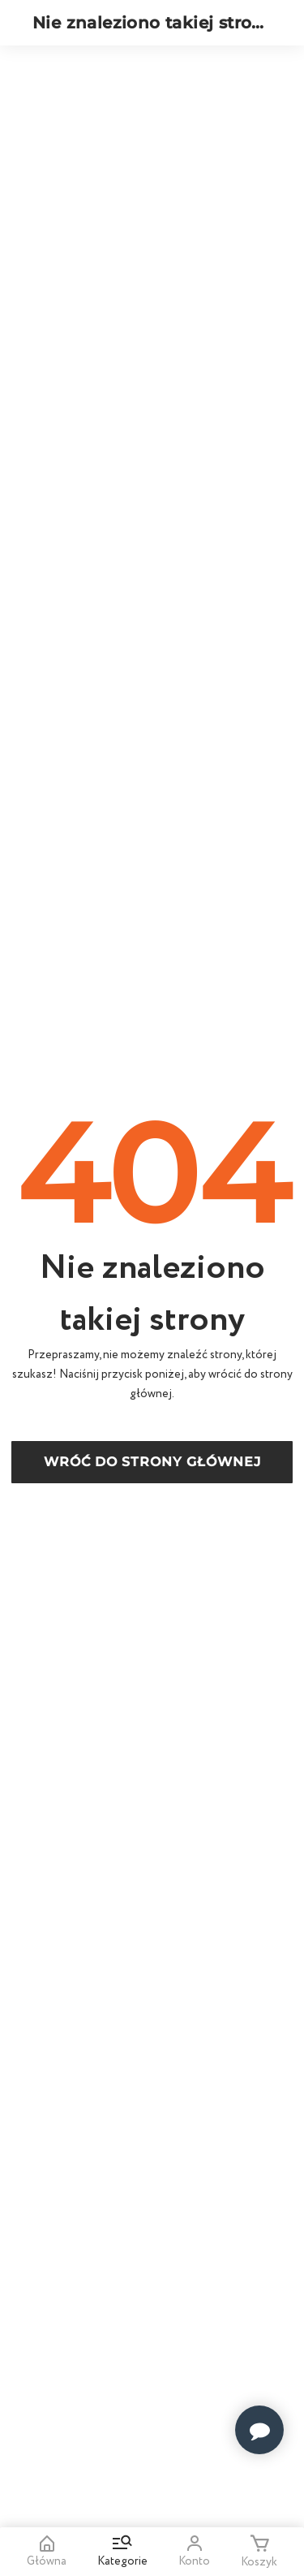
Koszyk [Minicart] (259, 2552)
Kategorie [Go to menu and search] (122, 2552)
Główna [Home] (46, 2552)
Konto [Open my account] (194, 2552)
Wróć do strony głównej (152, 1461)
